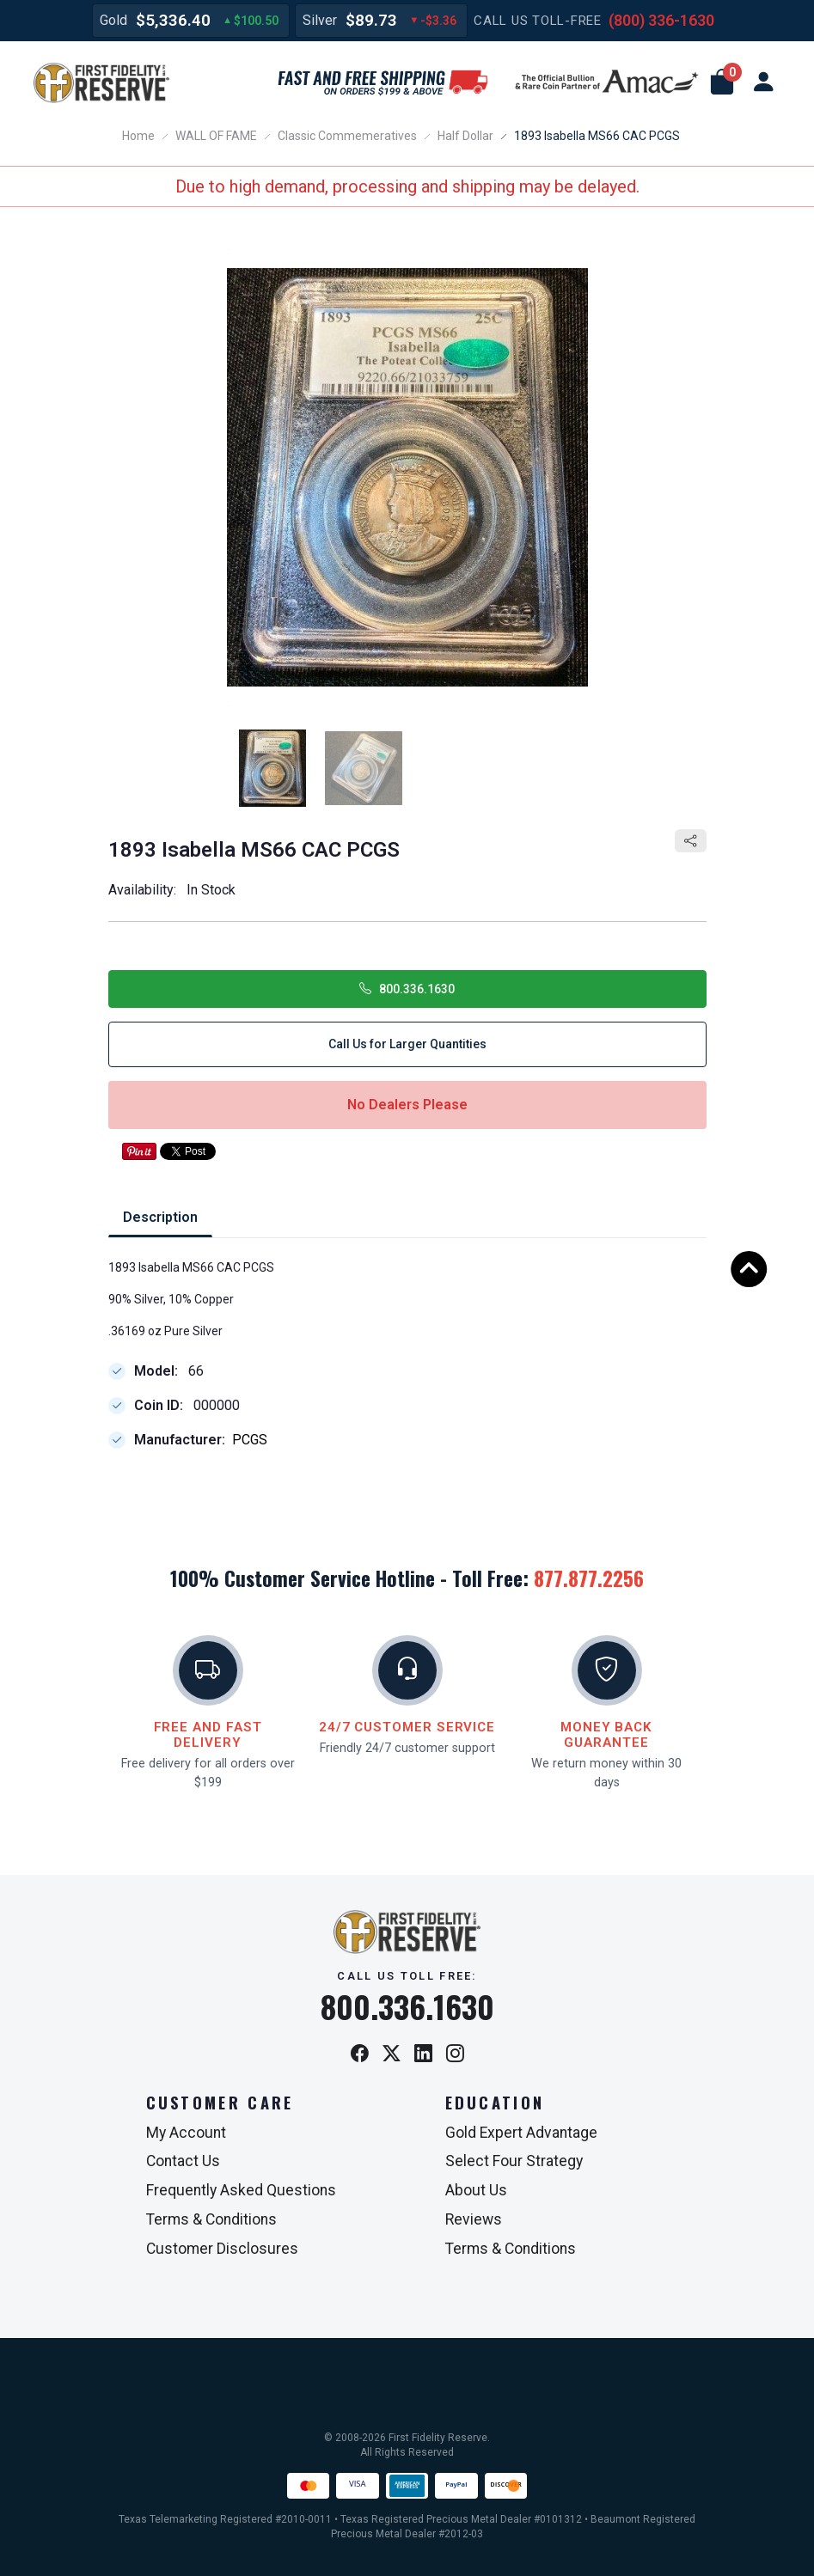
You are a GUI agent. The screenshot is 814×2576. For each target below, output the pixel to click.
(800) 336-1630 (661, 20)
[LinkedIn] (423, 2055)
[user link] (763, 82)
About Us (476, 2190)
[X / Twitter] (392, 2055)
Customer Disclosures (222, 2248)
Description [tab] (160, 1217)
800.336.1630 (407, 989)
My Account (186, 2132)
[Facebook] (360, 2055)
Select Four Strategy (514, 2161)
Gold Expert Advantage (521, 2132)
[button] (722, 82)
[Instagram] (455, 2055)
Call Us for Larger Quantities (407, 1044)
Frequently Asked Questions (241, 2190)
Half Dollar (465, 136)
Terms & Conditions (211, 2219)
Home (138, 136)
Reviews (473, 2219)
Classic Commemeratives (347, 136)
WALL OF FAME (216, 136)
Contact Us (183, 2161)
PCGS (249, 1440)
